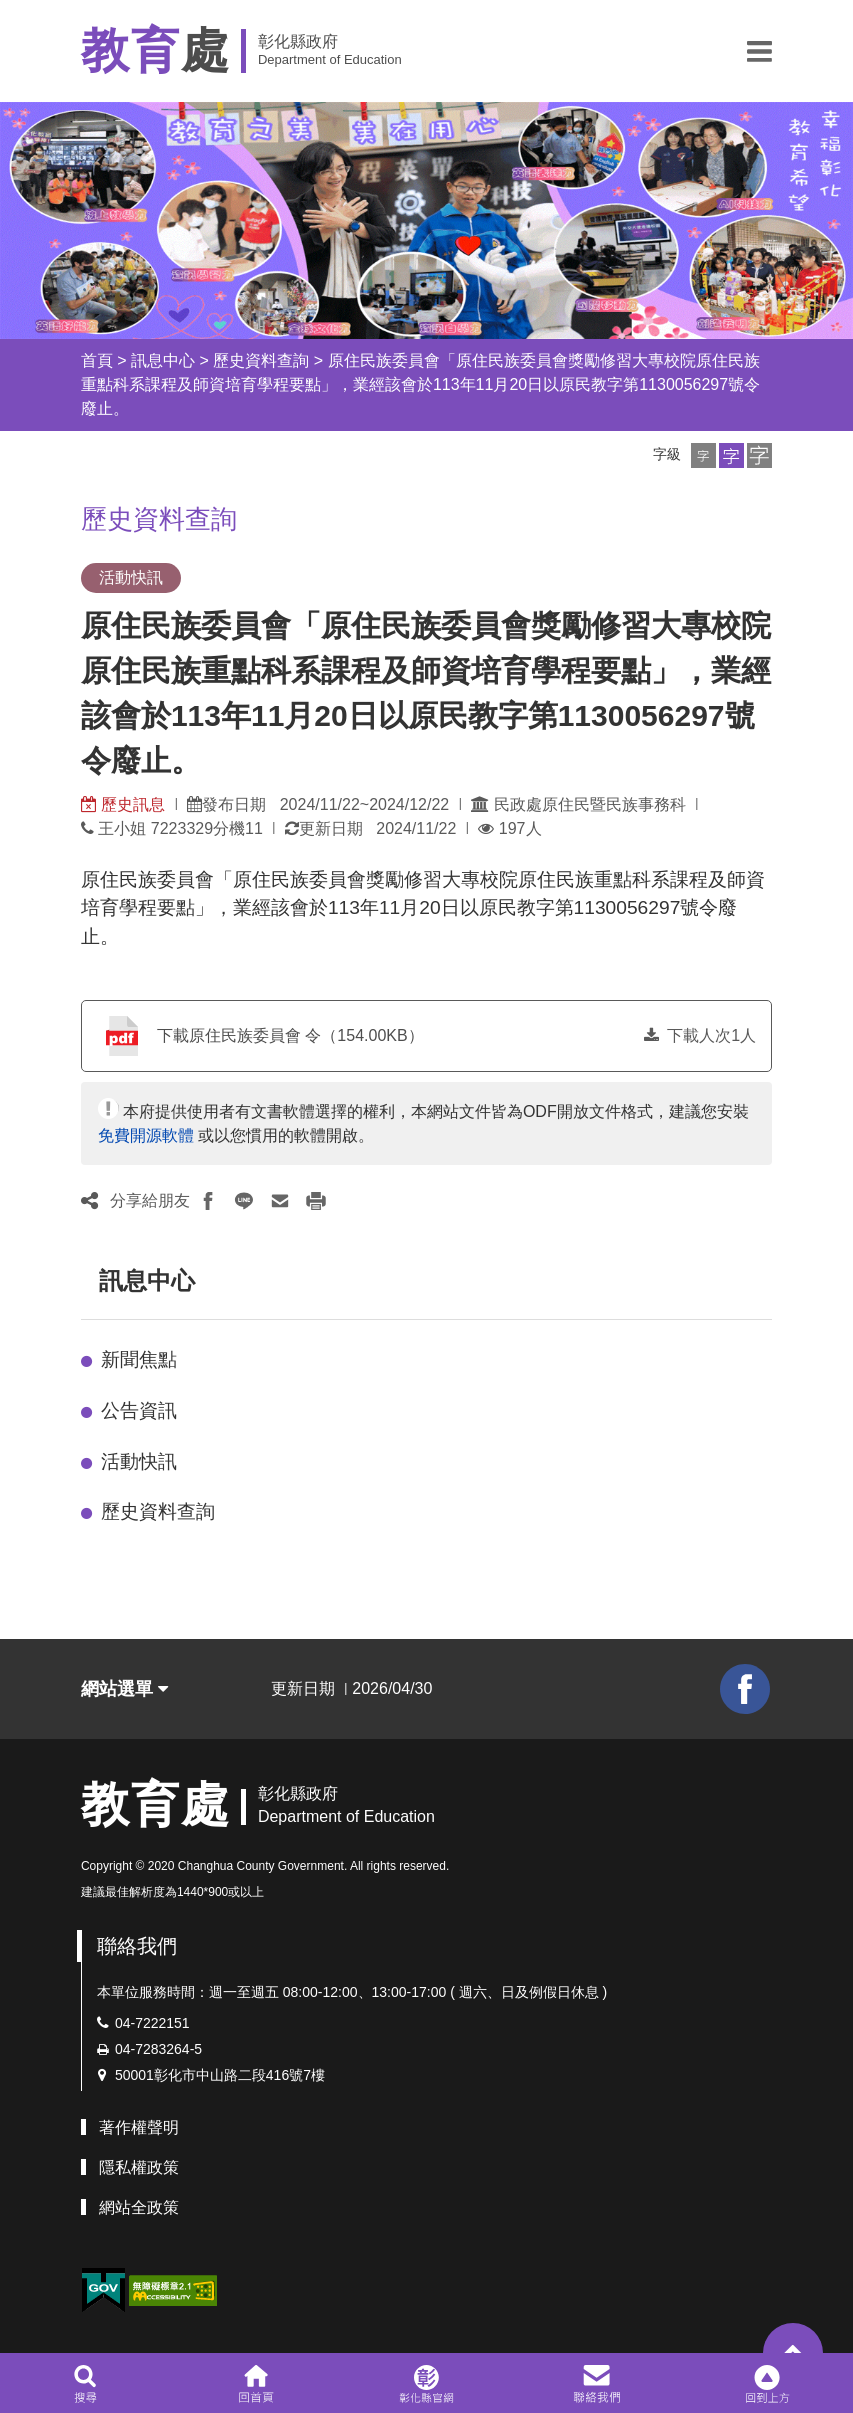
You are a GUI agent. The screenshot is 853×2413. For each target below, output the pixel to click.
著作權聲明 (139, 2127)
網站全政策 (139, 2207)
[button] (759, 51)
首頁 (97, 360)
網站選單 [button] (124, 1689)
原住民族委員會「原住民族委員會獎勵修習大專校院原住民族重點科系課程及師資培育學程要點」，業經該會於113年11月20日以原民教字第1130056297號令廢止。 (420, 384)
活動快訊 (139, 1461)
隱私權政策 (139, 2167)
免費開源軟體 (146, 1135)
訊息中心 (163, 360)
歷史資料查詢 (261, 360)
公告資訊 (139, 1410)
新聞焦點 (139, 1359)
